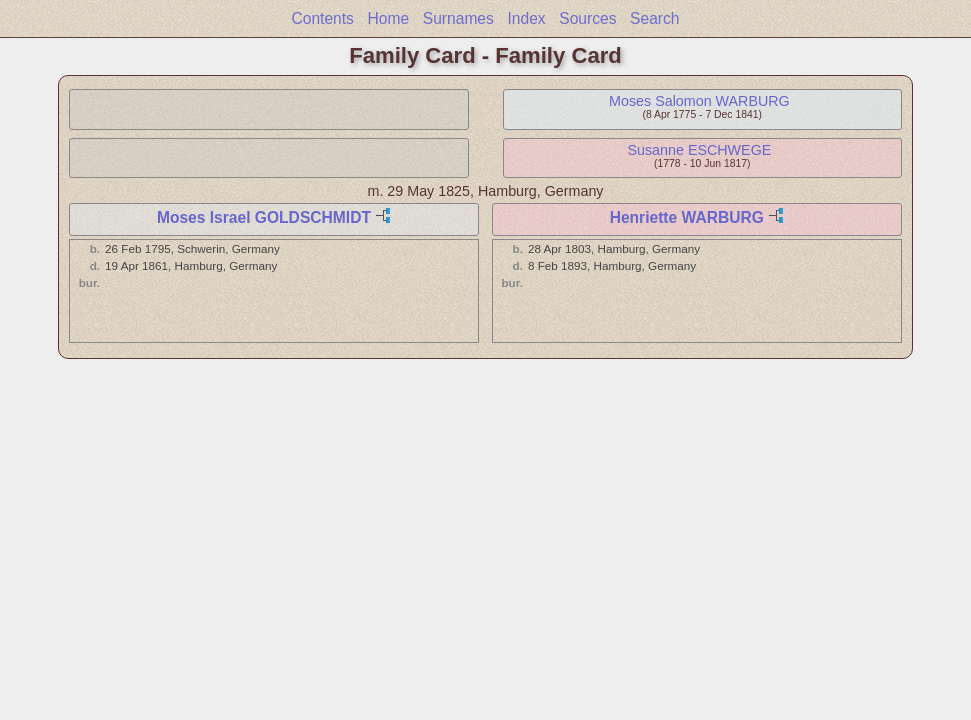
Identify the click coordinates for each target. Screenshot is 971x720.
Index (526, 18)
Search (654, 18)
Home (389, 18)
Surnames (458, 18)
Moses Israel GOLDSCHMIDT (264, 217)
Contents (322, 18)
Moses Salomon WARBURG (699, 101)
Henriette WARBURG (687, 217)
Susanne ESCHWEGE (699, 150)
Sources (587, 18)
